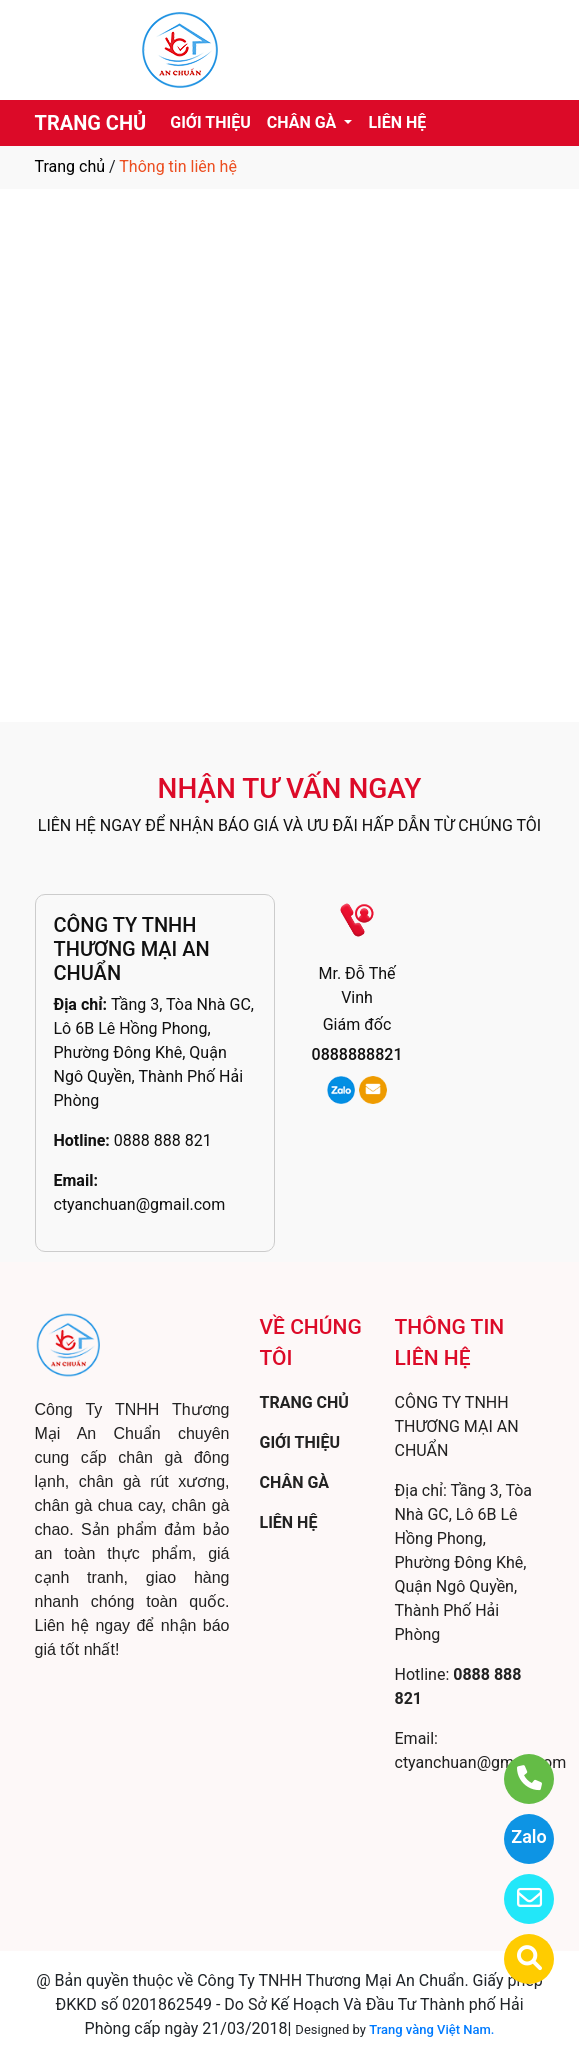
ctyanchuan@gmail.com (140, 1204)
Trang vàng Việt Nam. (431, 2029)
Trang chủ (70, 166)
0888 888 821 (163, 1140)
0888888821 (357, 1054)
